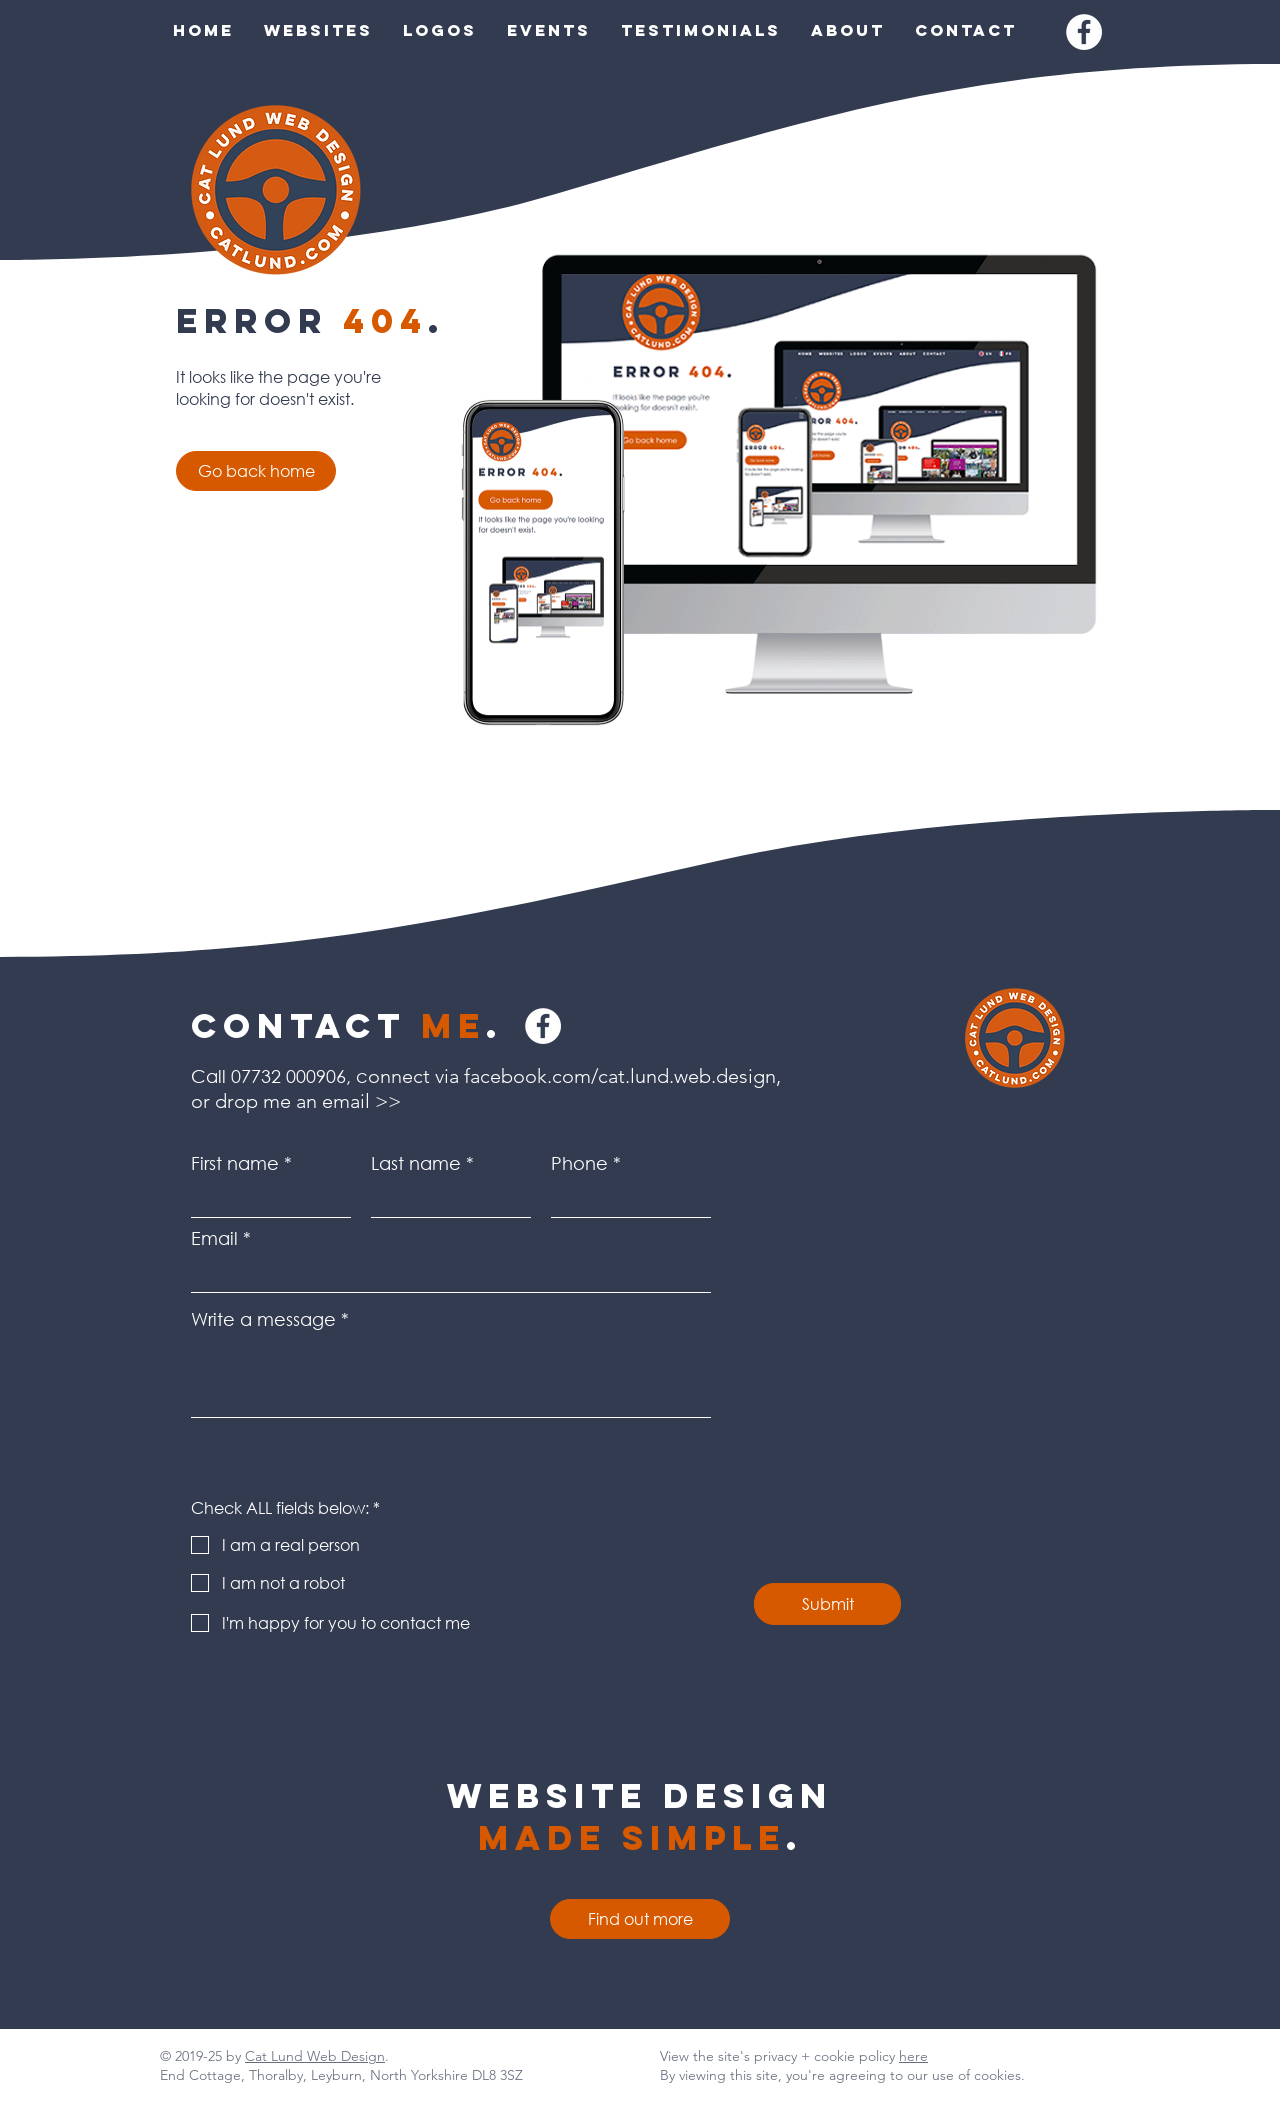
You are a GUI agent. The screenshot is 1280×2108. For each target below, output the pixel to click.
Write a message (263, 1319)
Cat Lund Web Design (315, 2056)
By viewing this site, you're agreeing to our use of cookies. (842, 2075)
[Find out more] (640, 1919)
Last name (416, 1163)
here (913, 2056)
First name (235, 1163)
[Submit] (827, 1604)
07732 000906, (291, 1076)
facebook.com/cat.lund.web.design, (625, 1076)
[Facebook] (1084, 32)
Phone (579, 1163)
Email (214, 1238)
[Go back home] (256, 471)
